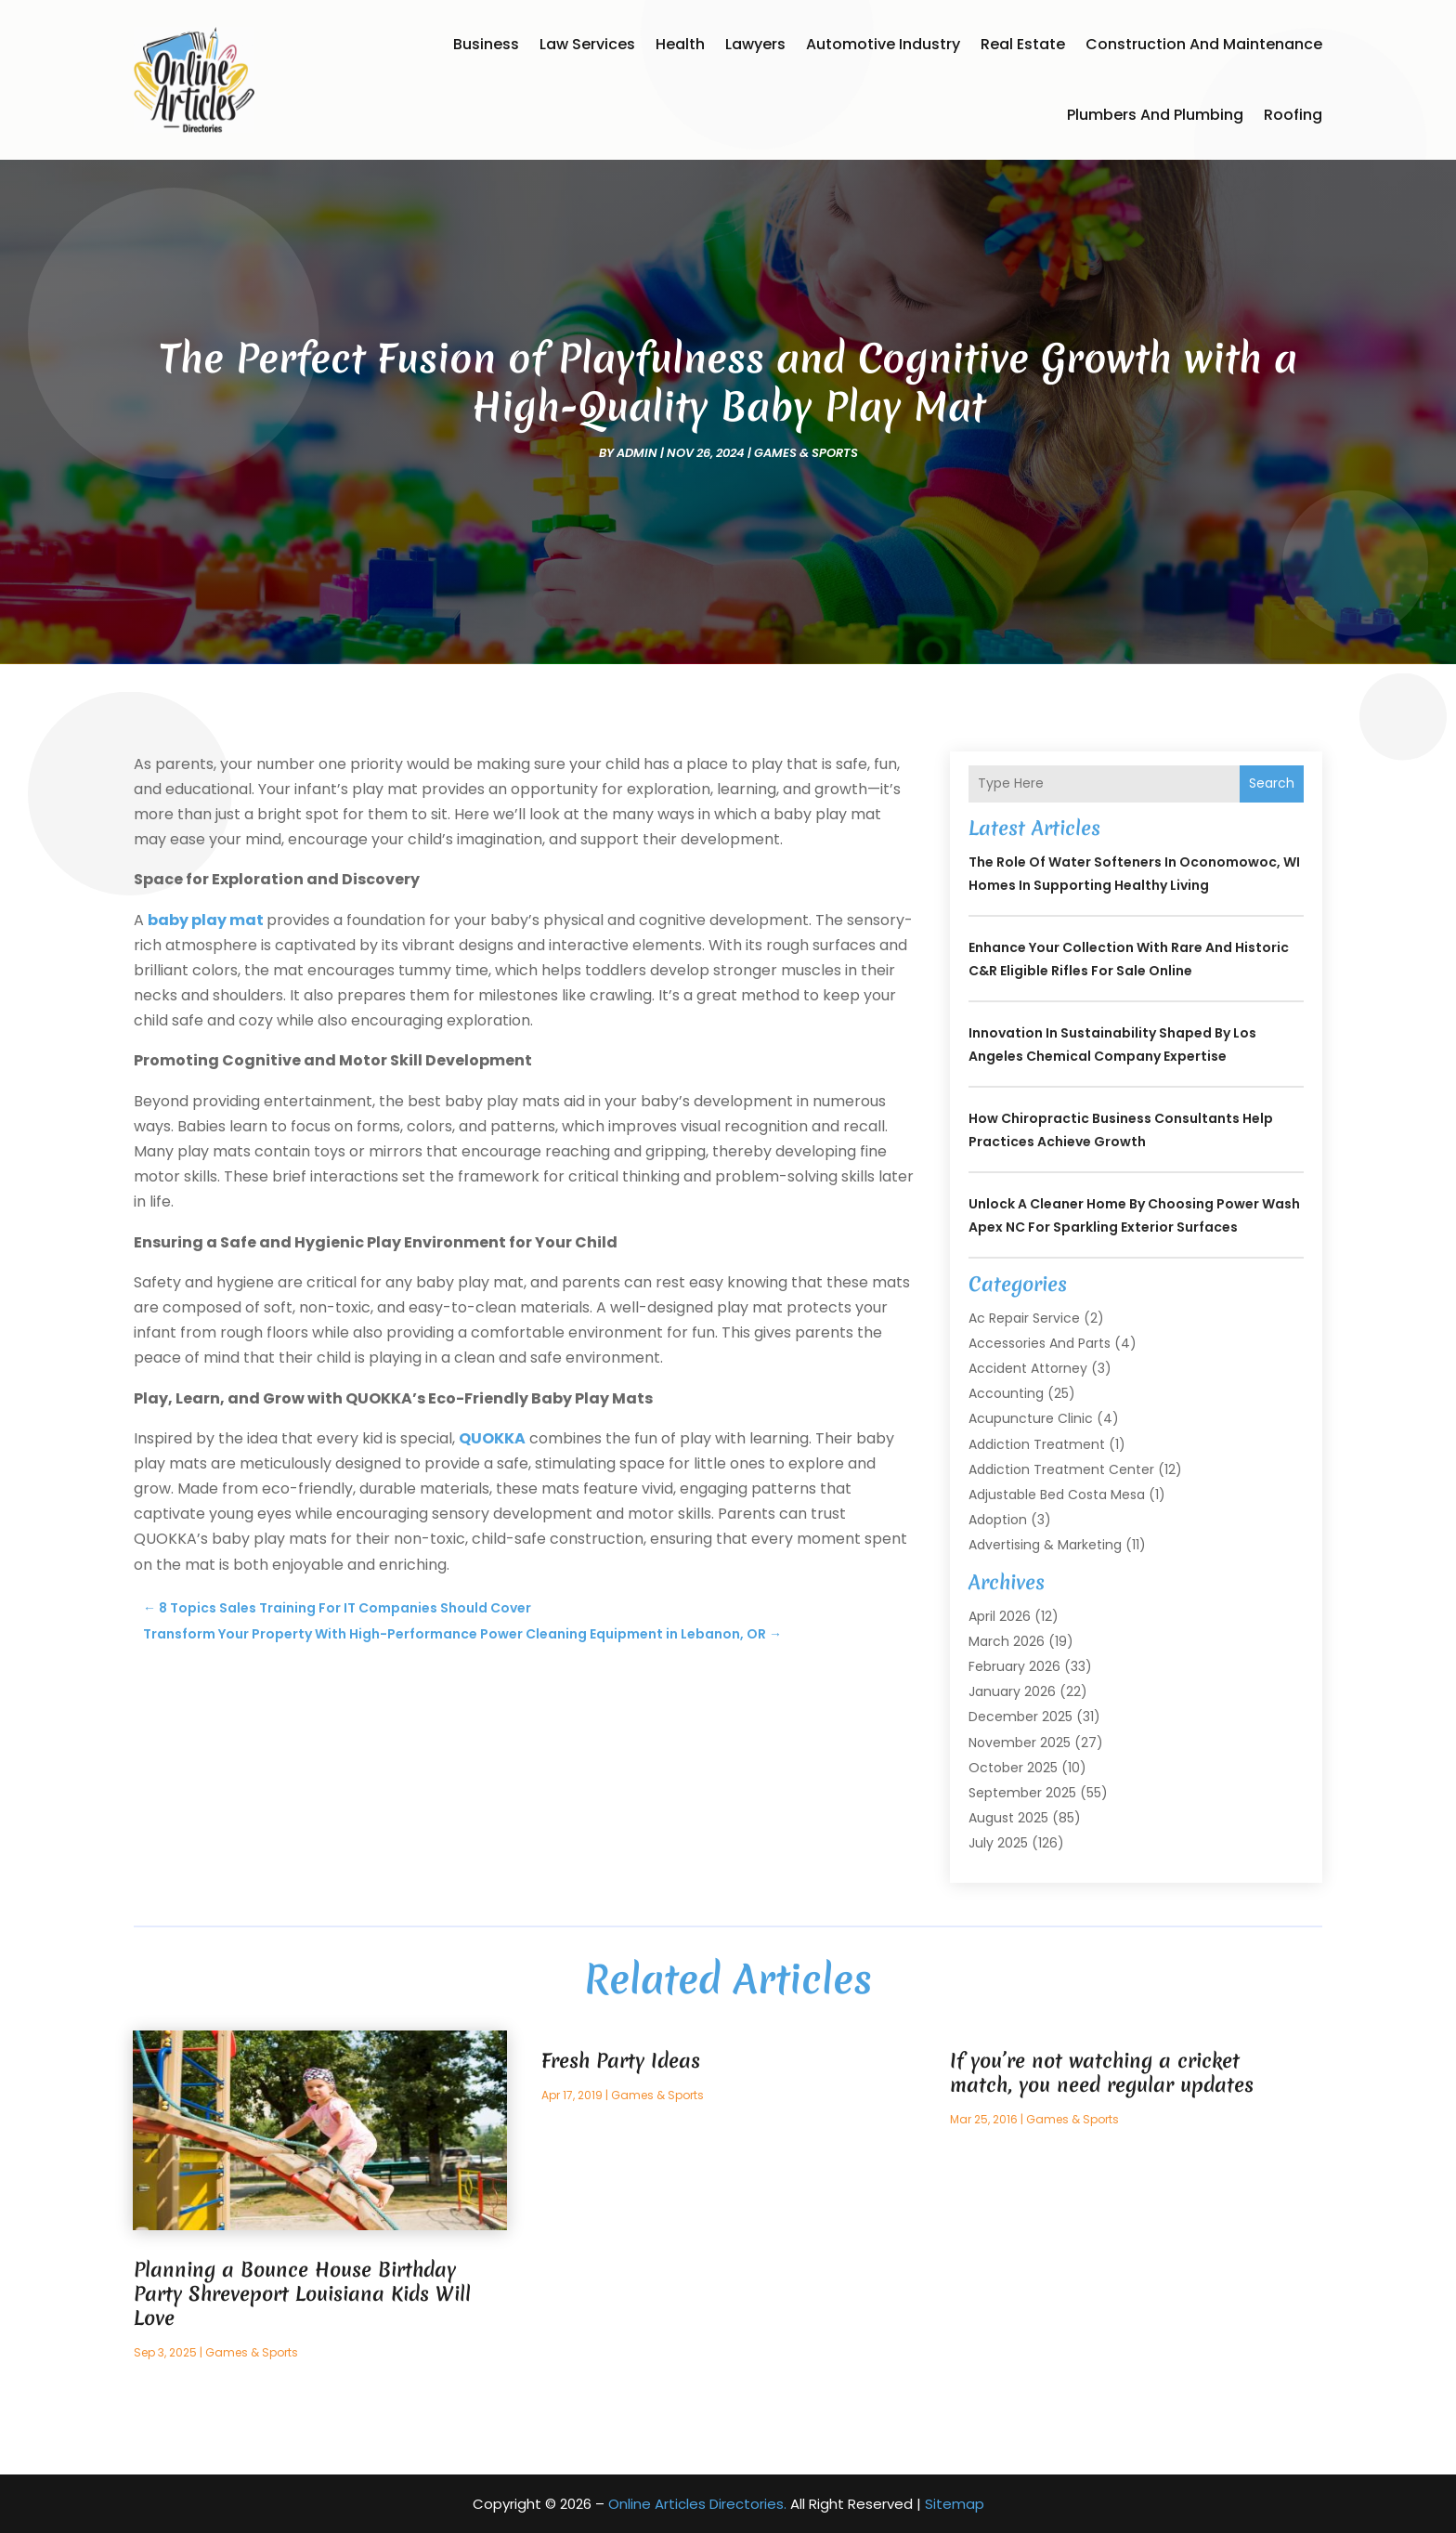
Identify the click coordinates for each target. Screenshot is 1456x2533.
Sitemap (954, 2503)
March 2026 (1006, 1641)
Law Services (587, 44)
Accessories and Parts (1039, 1343)
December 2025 (1020, 1716)
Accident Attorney (1027, 1368)
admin (637, 453)
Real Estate (1023, 44)
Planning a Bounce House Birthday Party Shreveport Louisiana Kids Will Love (302, 2293)
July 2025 (998, 1843)
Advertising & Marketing (1045, 1544)
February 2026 (1014, 1666)
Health (680, 44)
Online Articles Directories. (697, 2503)
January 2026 (1012, 1691)
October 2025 (1013, 1767)
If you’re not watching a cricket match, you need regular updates (1102, 2072)
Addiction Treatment (1036, 1444)
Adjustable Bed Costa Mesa (1056, 1494)
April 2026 (999, 1616)
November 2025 (1019, 1742)
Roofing (1293, 114)
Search (1271, 783)
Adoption (997, 1519)
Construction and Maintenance (1204, 44)
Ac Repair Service (1024, 1318)
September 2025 (1022, 1792)
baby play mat (206, 920)
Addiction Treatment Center (1061, 1469)
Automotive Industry (883, 44)
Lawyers (755, 44)
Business (486, 44)
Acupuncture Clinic (1030, 1418)
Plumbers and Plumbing (1155, 114)
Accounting (1006, 1393)
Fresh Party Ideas (620, 2060)
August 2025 (1008, 1817)
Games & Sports (806, 453)
